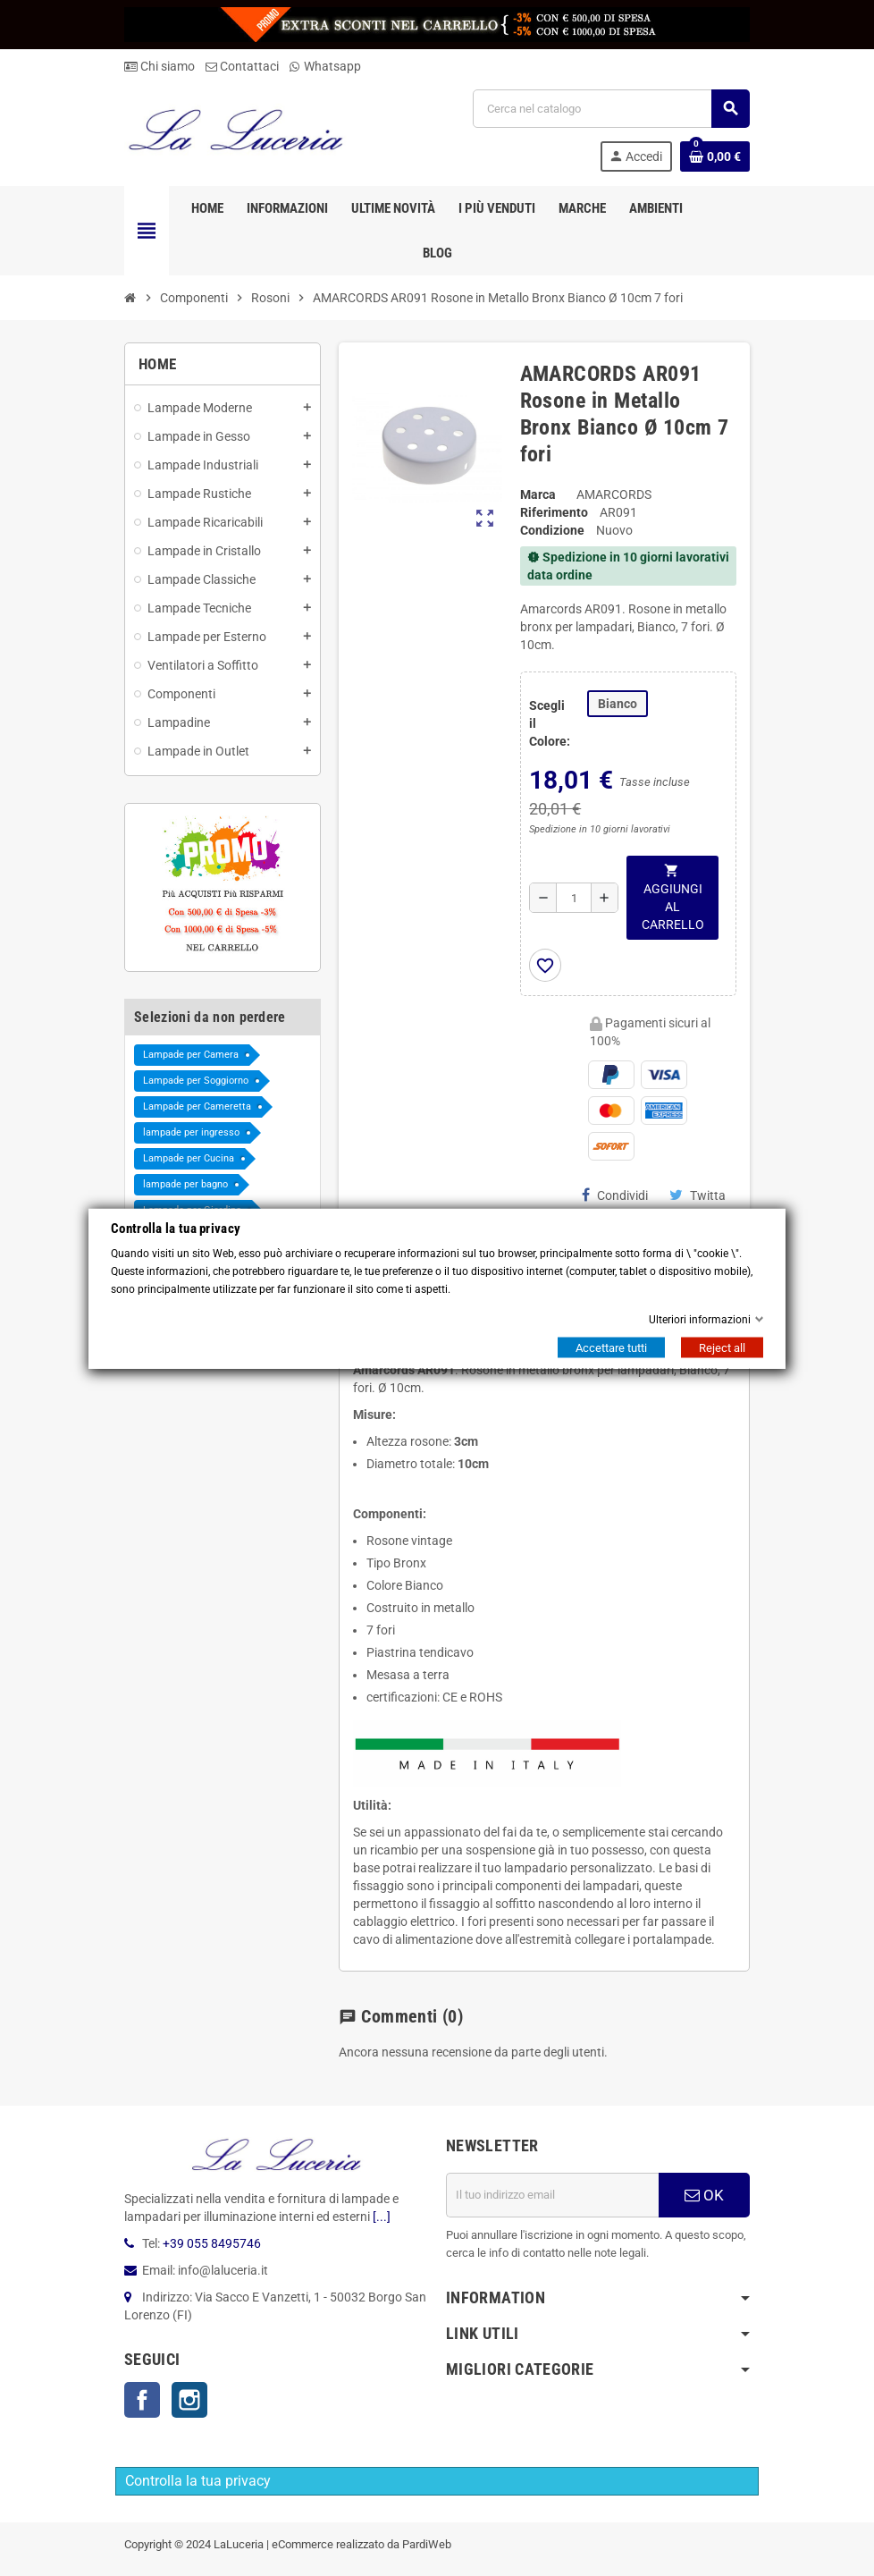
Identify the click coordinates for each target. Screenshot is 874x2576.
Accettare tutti (611, 1347)
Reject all (722, 1347)
